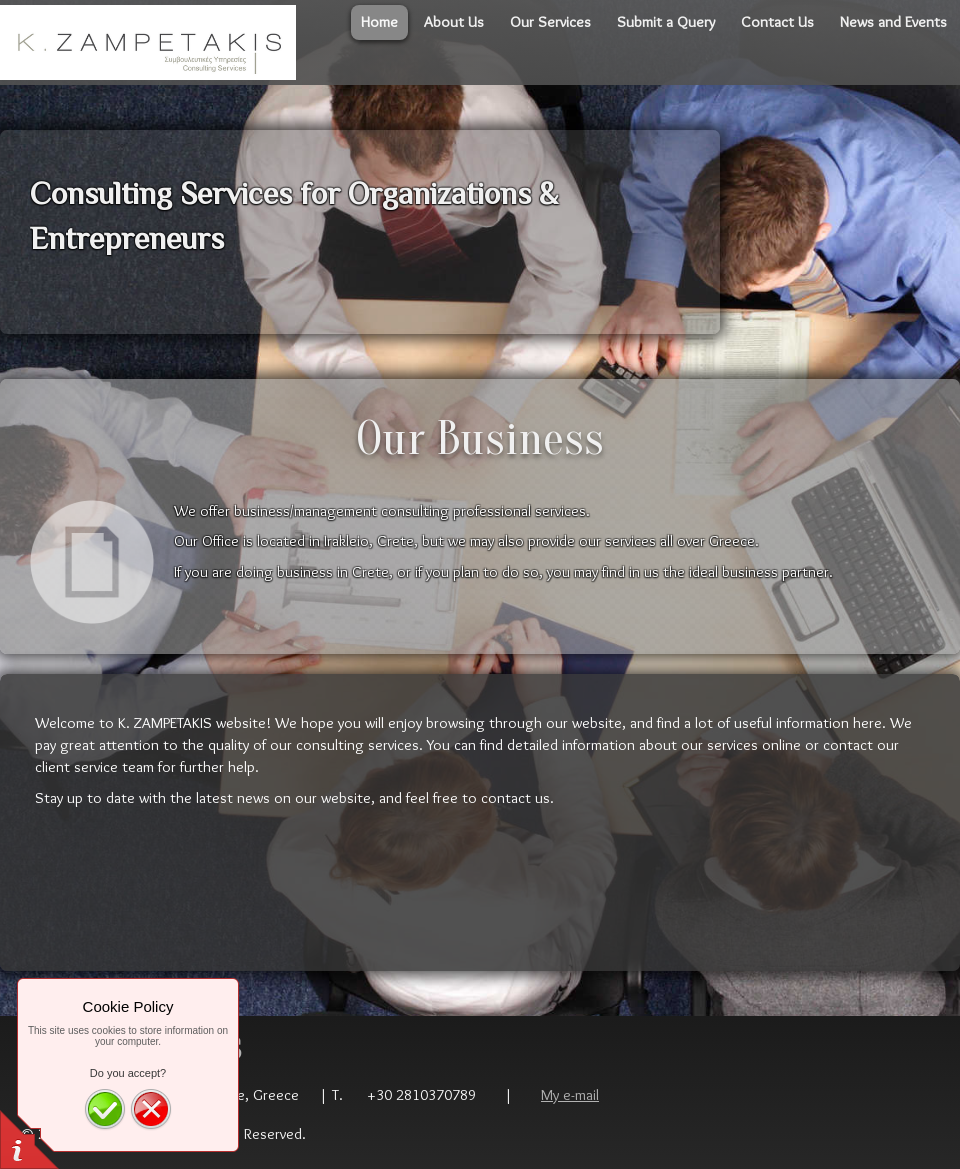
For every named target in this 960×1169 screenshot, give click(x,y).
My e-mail (570, 1094)
